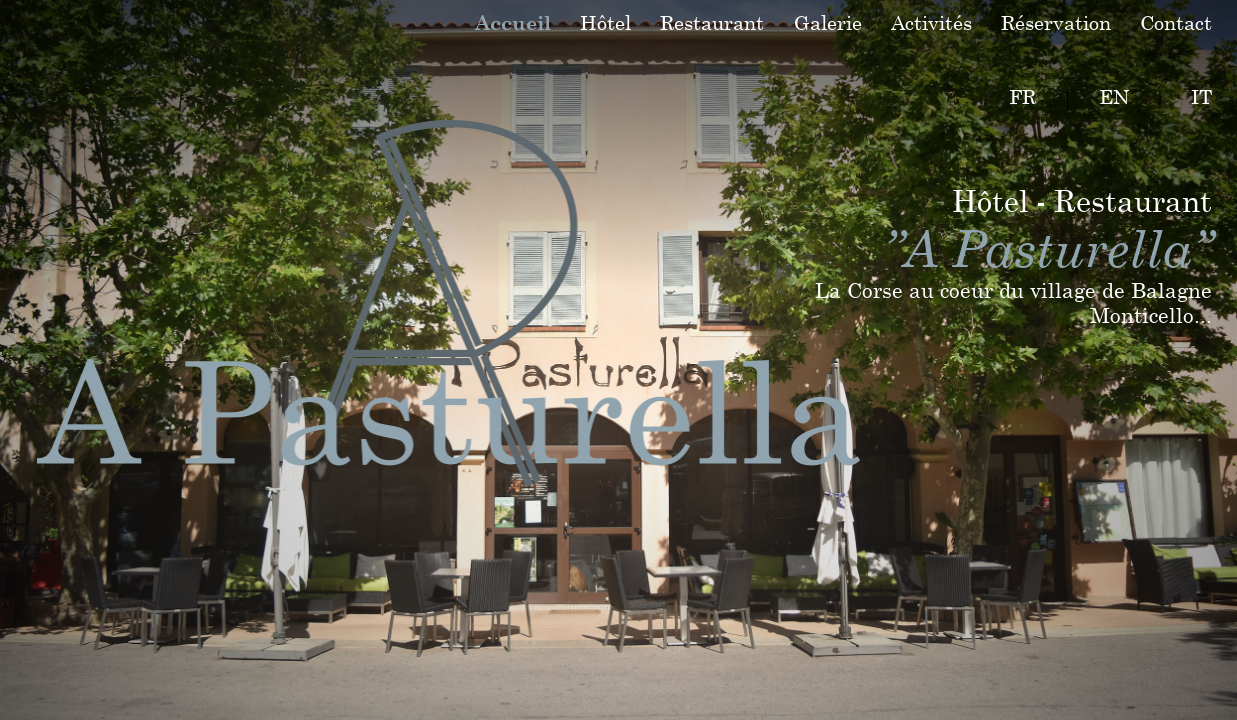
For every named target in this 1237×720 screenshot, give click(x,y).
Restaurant (712, 22)
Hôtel (605, 22)
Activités (931, 22)
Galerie (828, 22)
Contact (1176, 22)
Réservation (1056, 22)
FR (1022, 96)
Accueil (513, 22)
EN (1114, 96)
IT (1201, 96)
